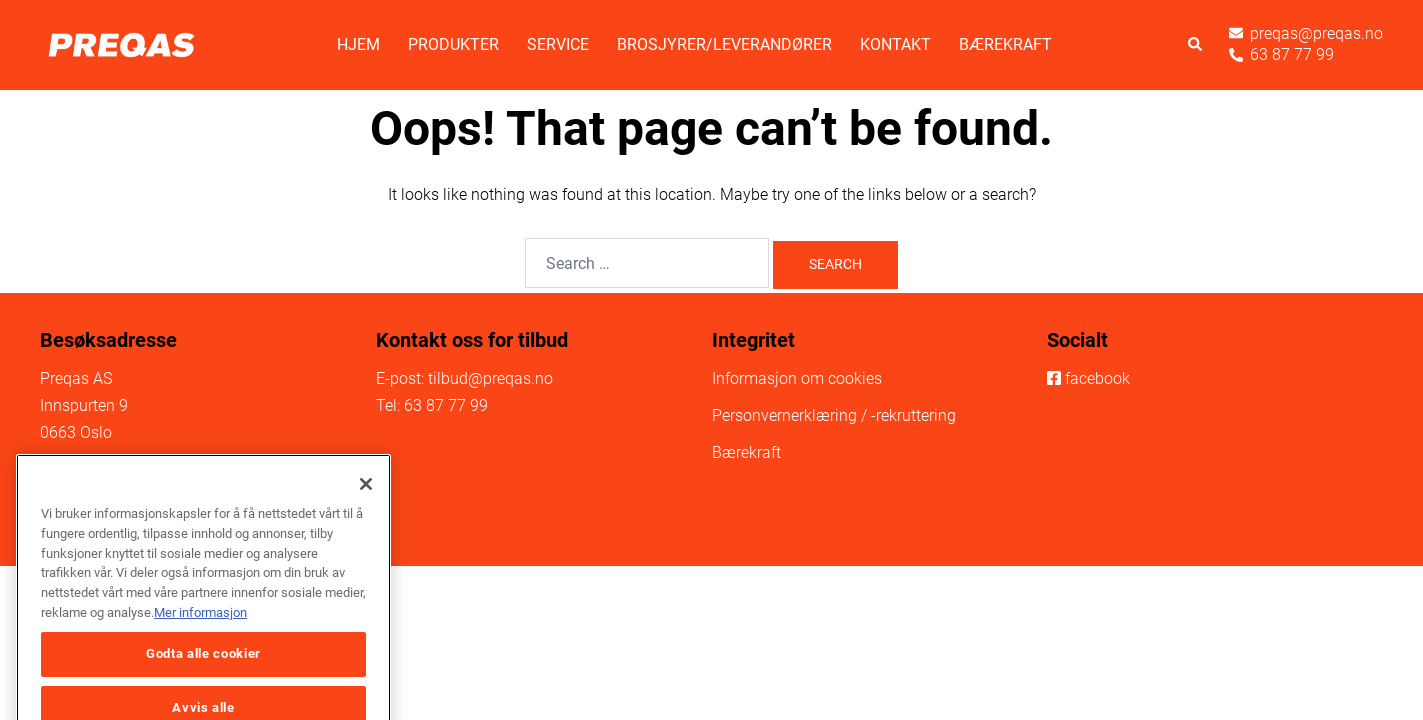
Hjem (358, 44)
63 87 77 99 (446, 405)
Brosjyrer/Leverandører (724, 44)
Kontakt (895, 44)
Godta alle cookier (203, 682)
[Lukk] (366, 512)
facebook (1097, 378)
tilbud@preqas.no (490, 378)
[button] (1196, 45)
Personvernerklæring (784, 415)
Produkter (453, 44)
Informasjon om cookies (797, 378)
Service (558, 44)
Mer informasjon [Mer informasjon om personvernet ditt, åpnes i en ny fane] (200, 640)
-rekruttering (913, 415)
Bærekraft (1005, 44)
